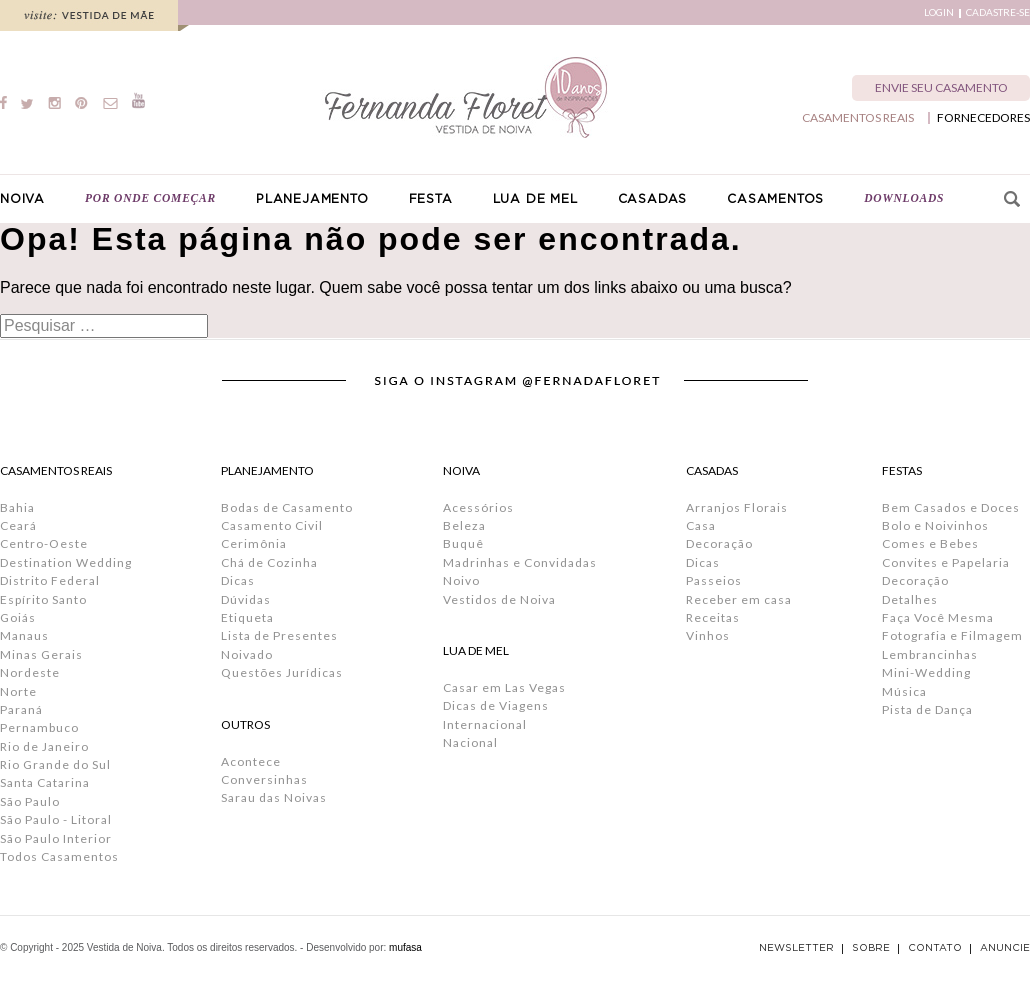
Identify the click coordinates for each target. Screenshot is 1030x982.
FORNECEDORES (983, 118)
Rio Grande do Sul (55, 764)
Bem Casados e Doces (951, 507)
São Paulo (30, 801)
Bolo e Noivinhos (935, 525)
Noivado (247, 654)
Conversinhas (264, 779)
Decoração (719, 543)
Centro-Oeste (44, 543)
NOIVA (22, 199)
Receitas (713, 617)
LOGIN (939, 12)
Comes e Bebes (930, 543)
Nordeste (30, 672)
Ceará (18, 525)
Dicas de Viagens (496, 705)
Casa (701, 525)
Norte (18, 691)
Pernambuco (39, 727)
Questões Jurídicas (282, 672)
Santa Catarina (45, 782)
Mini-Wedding (926, 672)
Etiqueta (247, 617)
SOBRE (871, 948)
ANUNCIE (1005, 948)
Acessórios (478, 507)
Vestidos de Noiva (499, 599)
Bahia (17, 507)
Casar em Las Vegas (504, 687)
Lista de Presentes (279, 635)
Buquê (463, 543)
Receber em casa (739, 599)
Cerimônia (254, 543)
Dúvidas (246, 599)
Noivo (461, 580)
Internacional (485, 724)
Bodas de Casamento (287, 507)
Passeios (714, 580)
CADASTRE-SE (998, 12)
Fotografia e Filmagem (952, 635)
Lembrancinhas (930, 654)
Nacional (470, 742)
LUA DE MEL (535, 199)
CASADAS (653, 199)
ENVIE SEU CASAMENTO (941, 87)
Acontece (251, 761)
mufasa (405, 947)
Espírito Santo (43, 599)
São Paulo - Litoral (56, 819)
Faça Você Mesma (938, 617)
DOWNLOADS (904, 198)
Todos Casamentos (59, 856)
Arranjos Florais (737, 507)
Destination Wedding (66, 562)
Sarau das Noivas (274, 797)
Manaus (24, 635)
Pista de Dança (927, 709)
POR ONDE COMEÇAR (150, 198)
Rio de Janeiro (44, 746)
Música (904, 691)
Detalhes (910, 599)
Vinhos (708, 635)
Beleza (464, 525)
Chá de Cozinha (269, 562)
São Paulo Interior (56, 838)
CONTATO (935, 948)
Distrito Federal (50, 580)
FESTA (431, 199)
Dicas (238, 580)
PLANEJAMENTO (312, 199)
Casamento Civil (272, 525)
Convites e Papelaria (946, 562)
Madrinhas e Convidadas (520, 562)
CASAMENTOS (775, 199)
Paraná (21, 709)
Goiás (18, 617)
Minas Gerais (41, 654)
